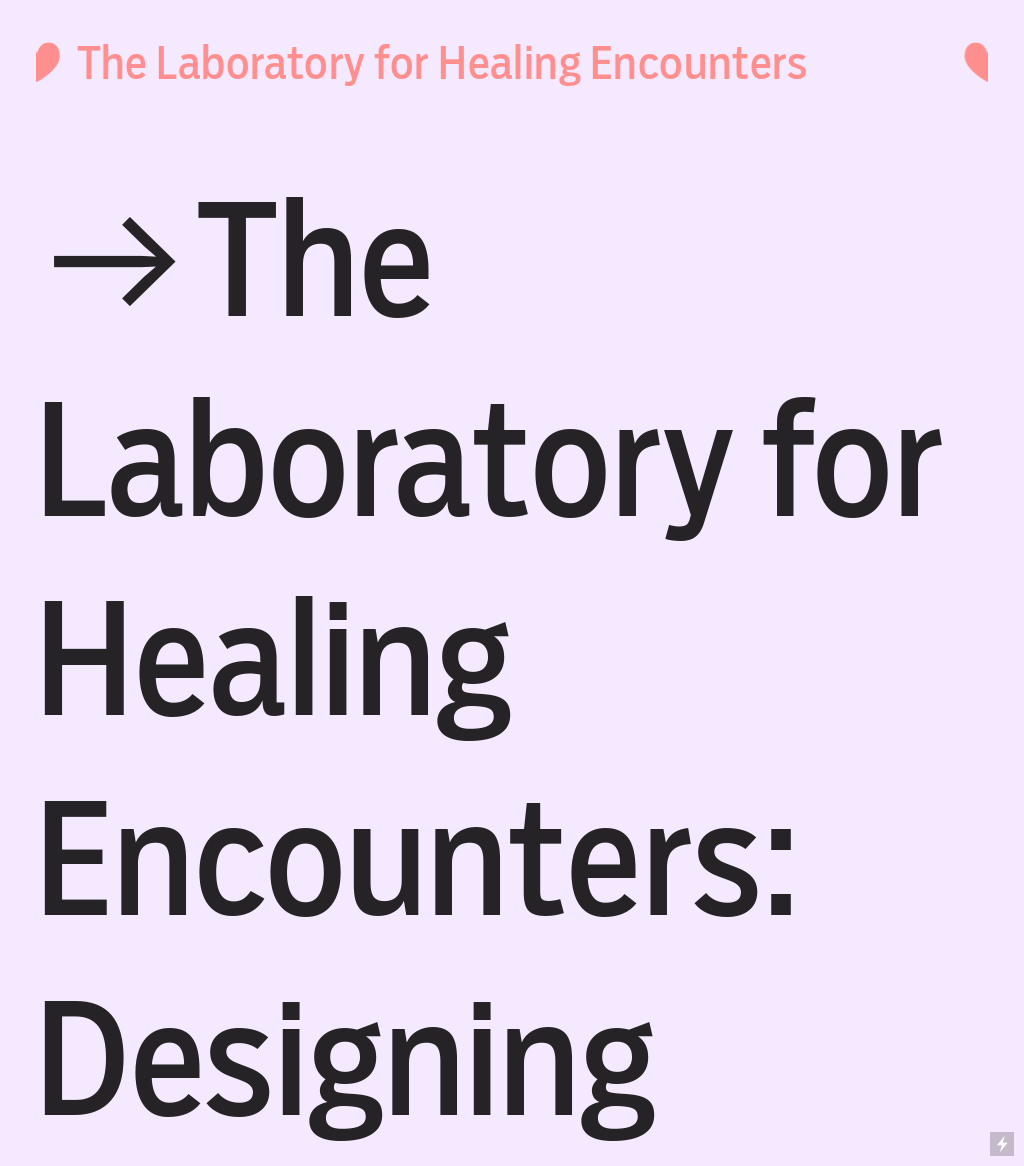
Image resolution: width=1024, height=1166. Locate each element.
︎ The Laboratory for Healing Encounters (409, 63)
